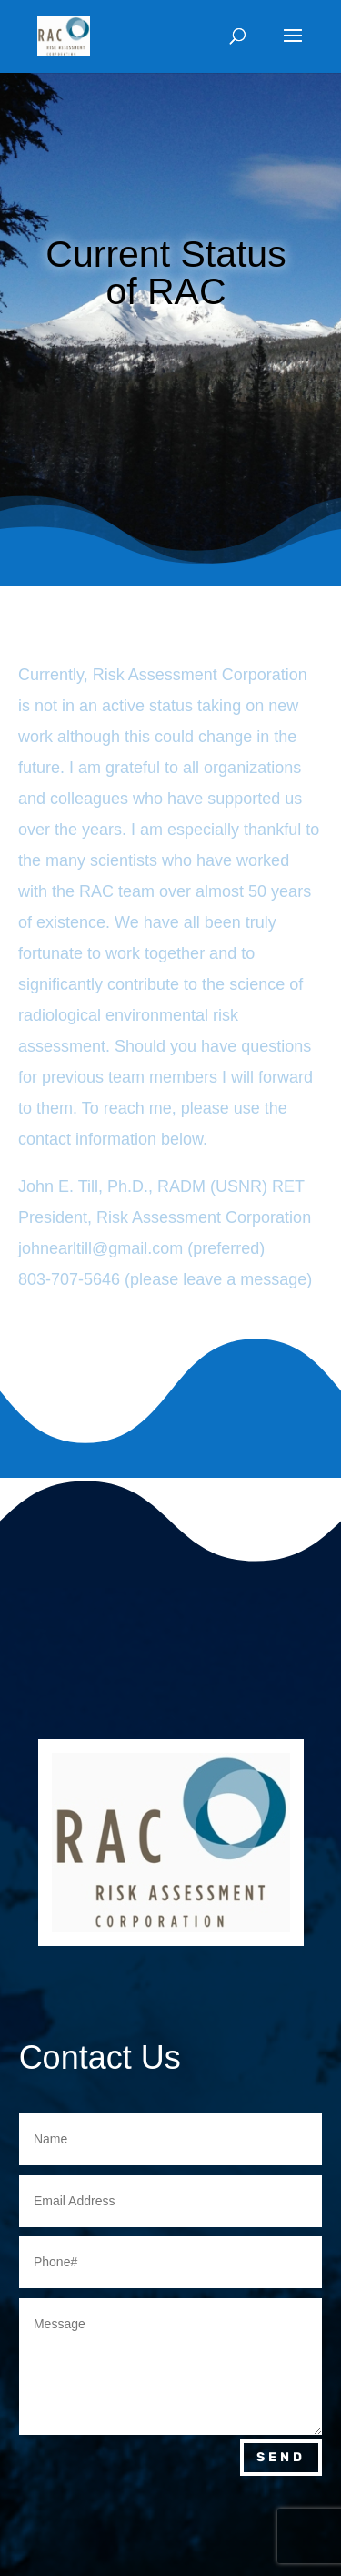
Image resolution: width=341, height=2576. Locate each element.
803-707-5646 (69, 1279)
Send (281, 2457)
